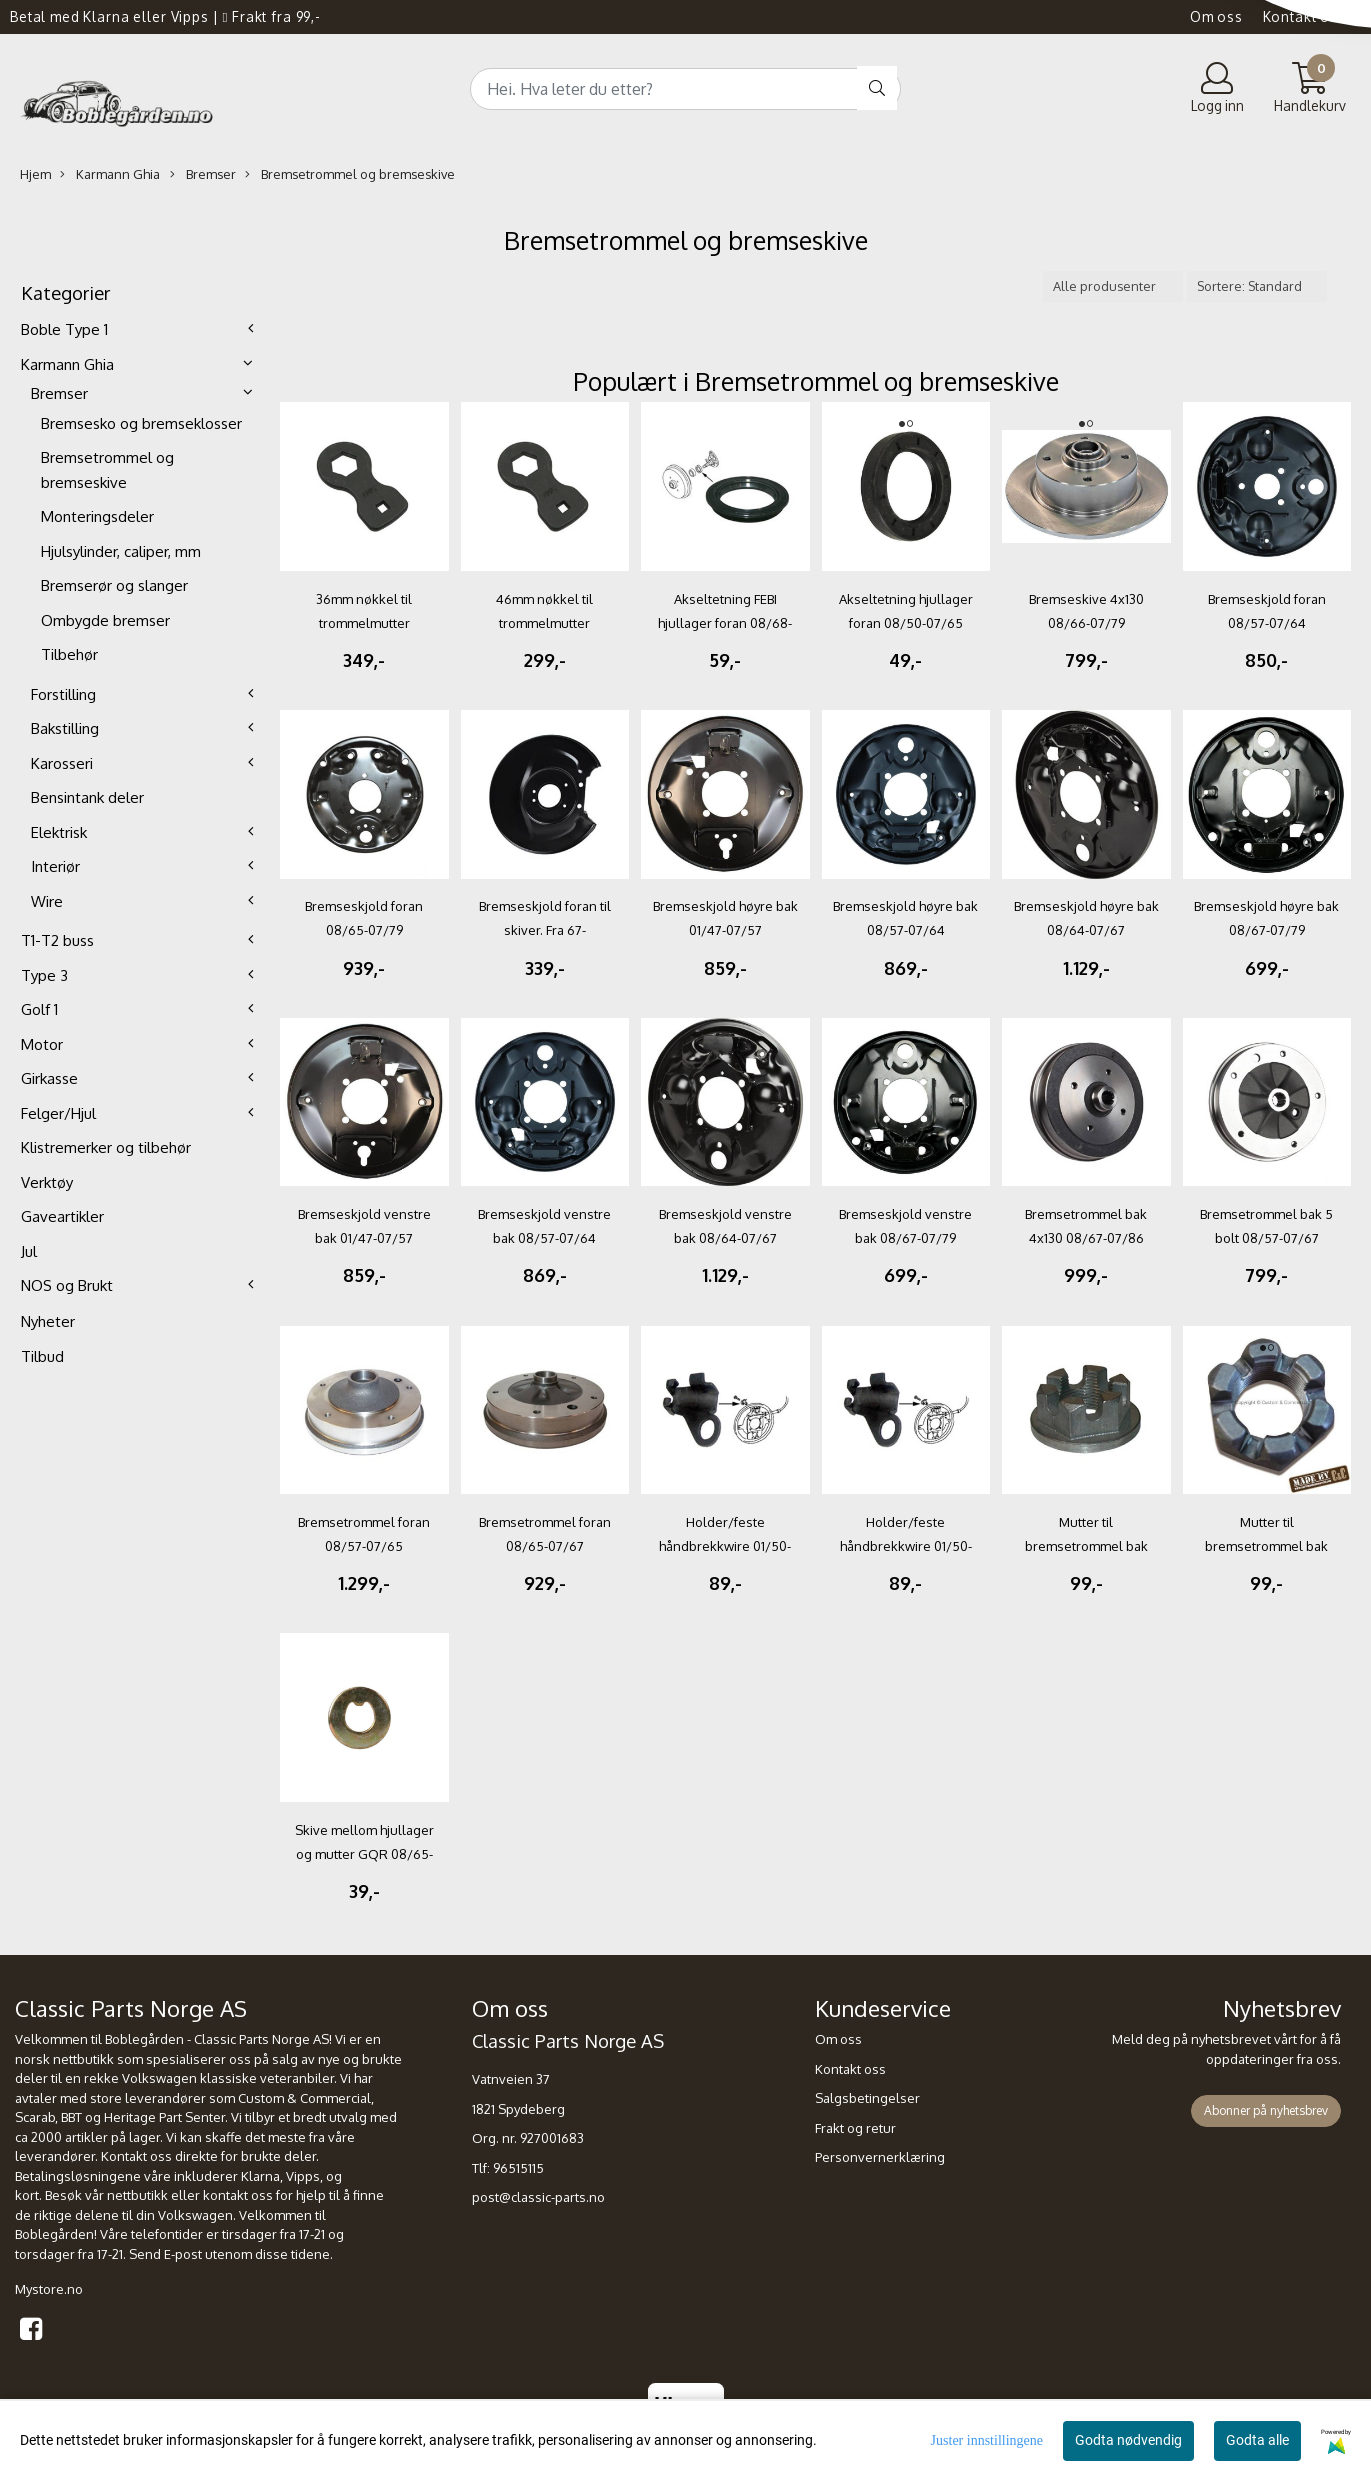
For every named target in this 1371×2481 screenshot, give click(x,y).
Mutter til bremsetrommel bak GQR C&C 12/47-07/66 (1266, 1546)
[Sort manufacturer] (1113, 286)
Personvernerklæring (880, 2157)
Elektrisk (59, 832)
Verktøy (47, 1182)
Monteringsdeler (97, 516)
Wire (47, 901)
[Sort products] (1257, 286)
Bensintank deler (87, 797)
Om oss (1216, 16)
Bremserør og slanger (114, 585)
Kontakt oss (1304, 16)
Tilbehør (69, 654)
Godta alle (1257, 2440)
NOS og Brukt (67, 1285)
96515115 (518, 2168)
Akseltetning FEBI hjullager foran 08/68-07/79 (725, 623)
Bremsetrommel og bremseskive (350, 174)
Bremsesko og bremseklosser (141, 423)
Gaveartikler (62, 1216)
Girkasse (49, 1078)
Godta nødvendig (1128, 2440)
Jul (29, 1251)
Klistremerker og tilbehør (106, 1147)
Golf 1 (39, 1009)
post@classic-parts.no (538, 2197)
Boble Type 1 (64, 329)
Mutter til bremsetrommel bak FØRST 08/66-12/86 (1086, 1546)
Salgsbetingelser (867, 2098)
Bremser (203, 174)
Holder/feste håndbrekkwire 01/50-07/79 (725, 1546)
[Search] (685, 89)
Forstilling (63, 694)
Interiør (55, 866)
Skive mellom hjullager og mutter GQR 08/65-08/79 (364, 1854)
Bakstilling (65, 728)
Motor (42, 1044)
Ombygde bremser (105, 620)
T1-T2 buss (57, 940)
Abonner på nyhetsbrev (1266, 2110)
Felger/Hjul (58, 1113)
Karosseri (62, 763)
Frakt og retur (855, 2128)
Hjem (35, 174)
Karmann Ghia (110, 174)
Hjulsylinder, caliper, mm (121, 551)
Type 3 (44, 975)
